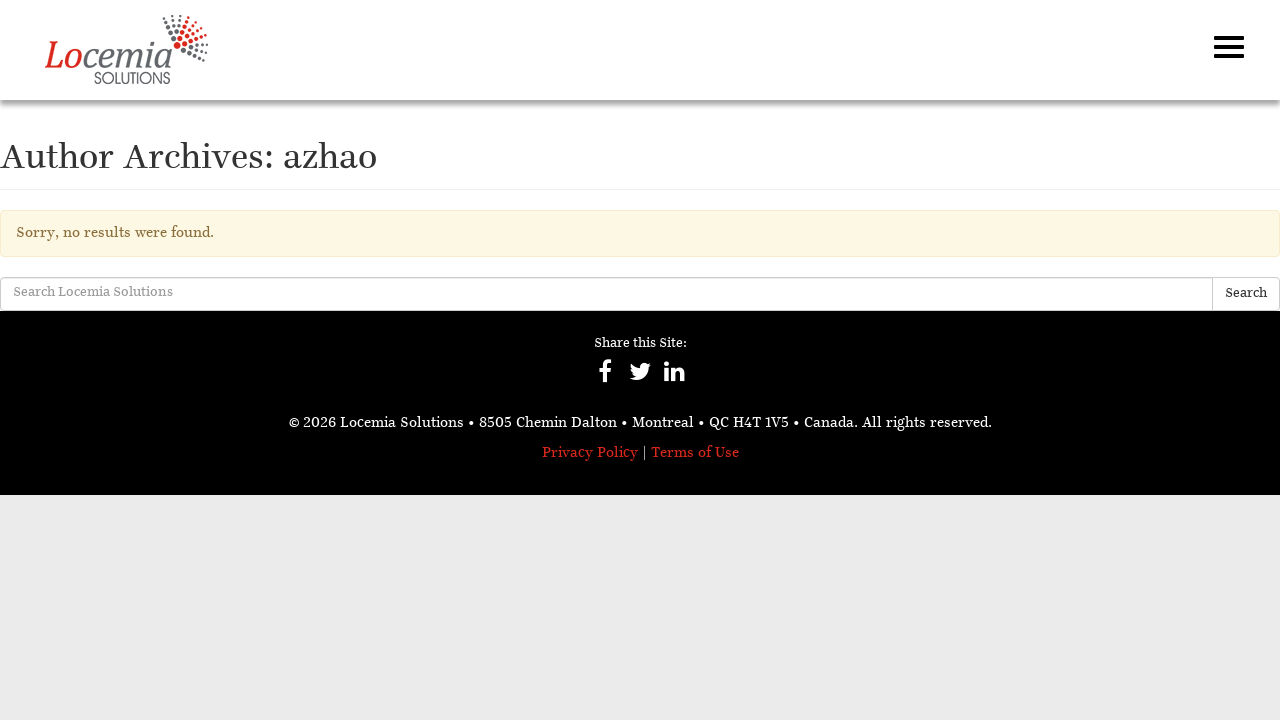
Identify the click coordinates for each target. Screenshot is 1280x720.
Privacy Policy (590, 453)
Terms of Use (695, 453)
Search (1246, 294)
